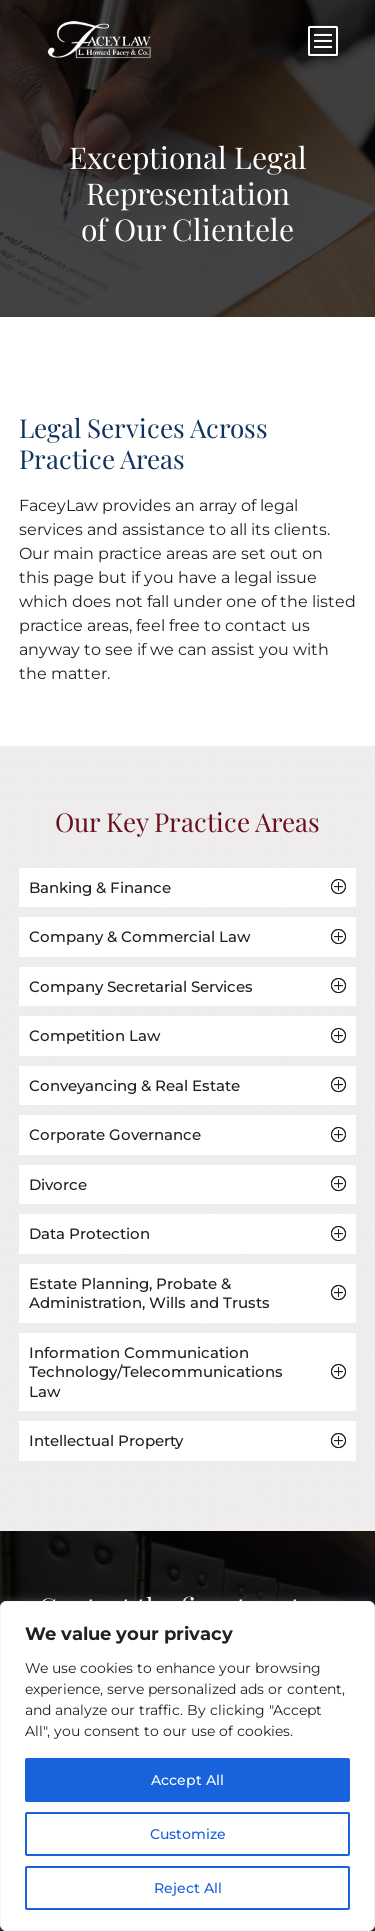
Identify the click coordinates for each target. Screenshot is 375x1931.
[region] (187, 1766)
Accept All (187, 1780)
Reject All (188, 1888)
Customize (188, 1834)
